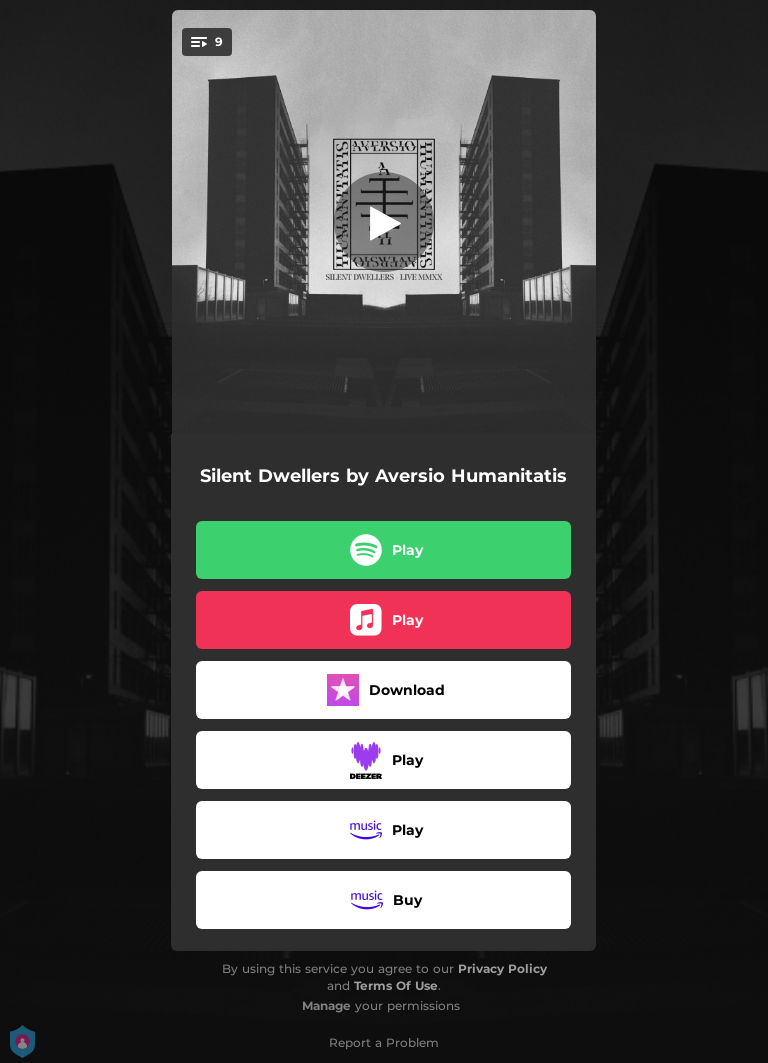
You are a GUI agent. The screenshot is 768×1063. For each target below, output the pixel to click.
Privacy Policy (502, 968)
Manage (326, 1005)
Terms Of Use (396, 985)
